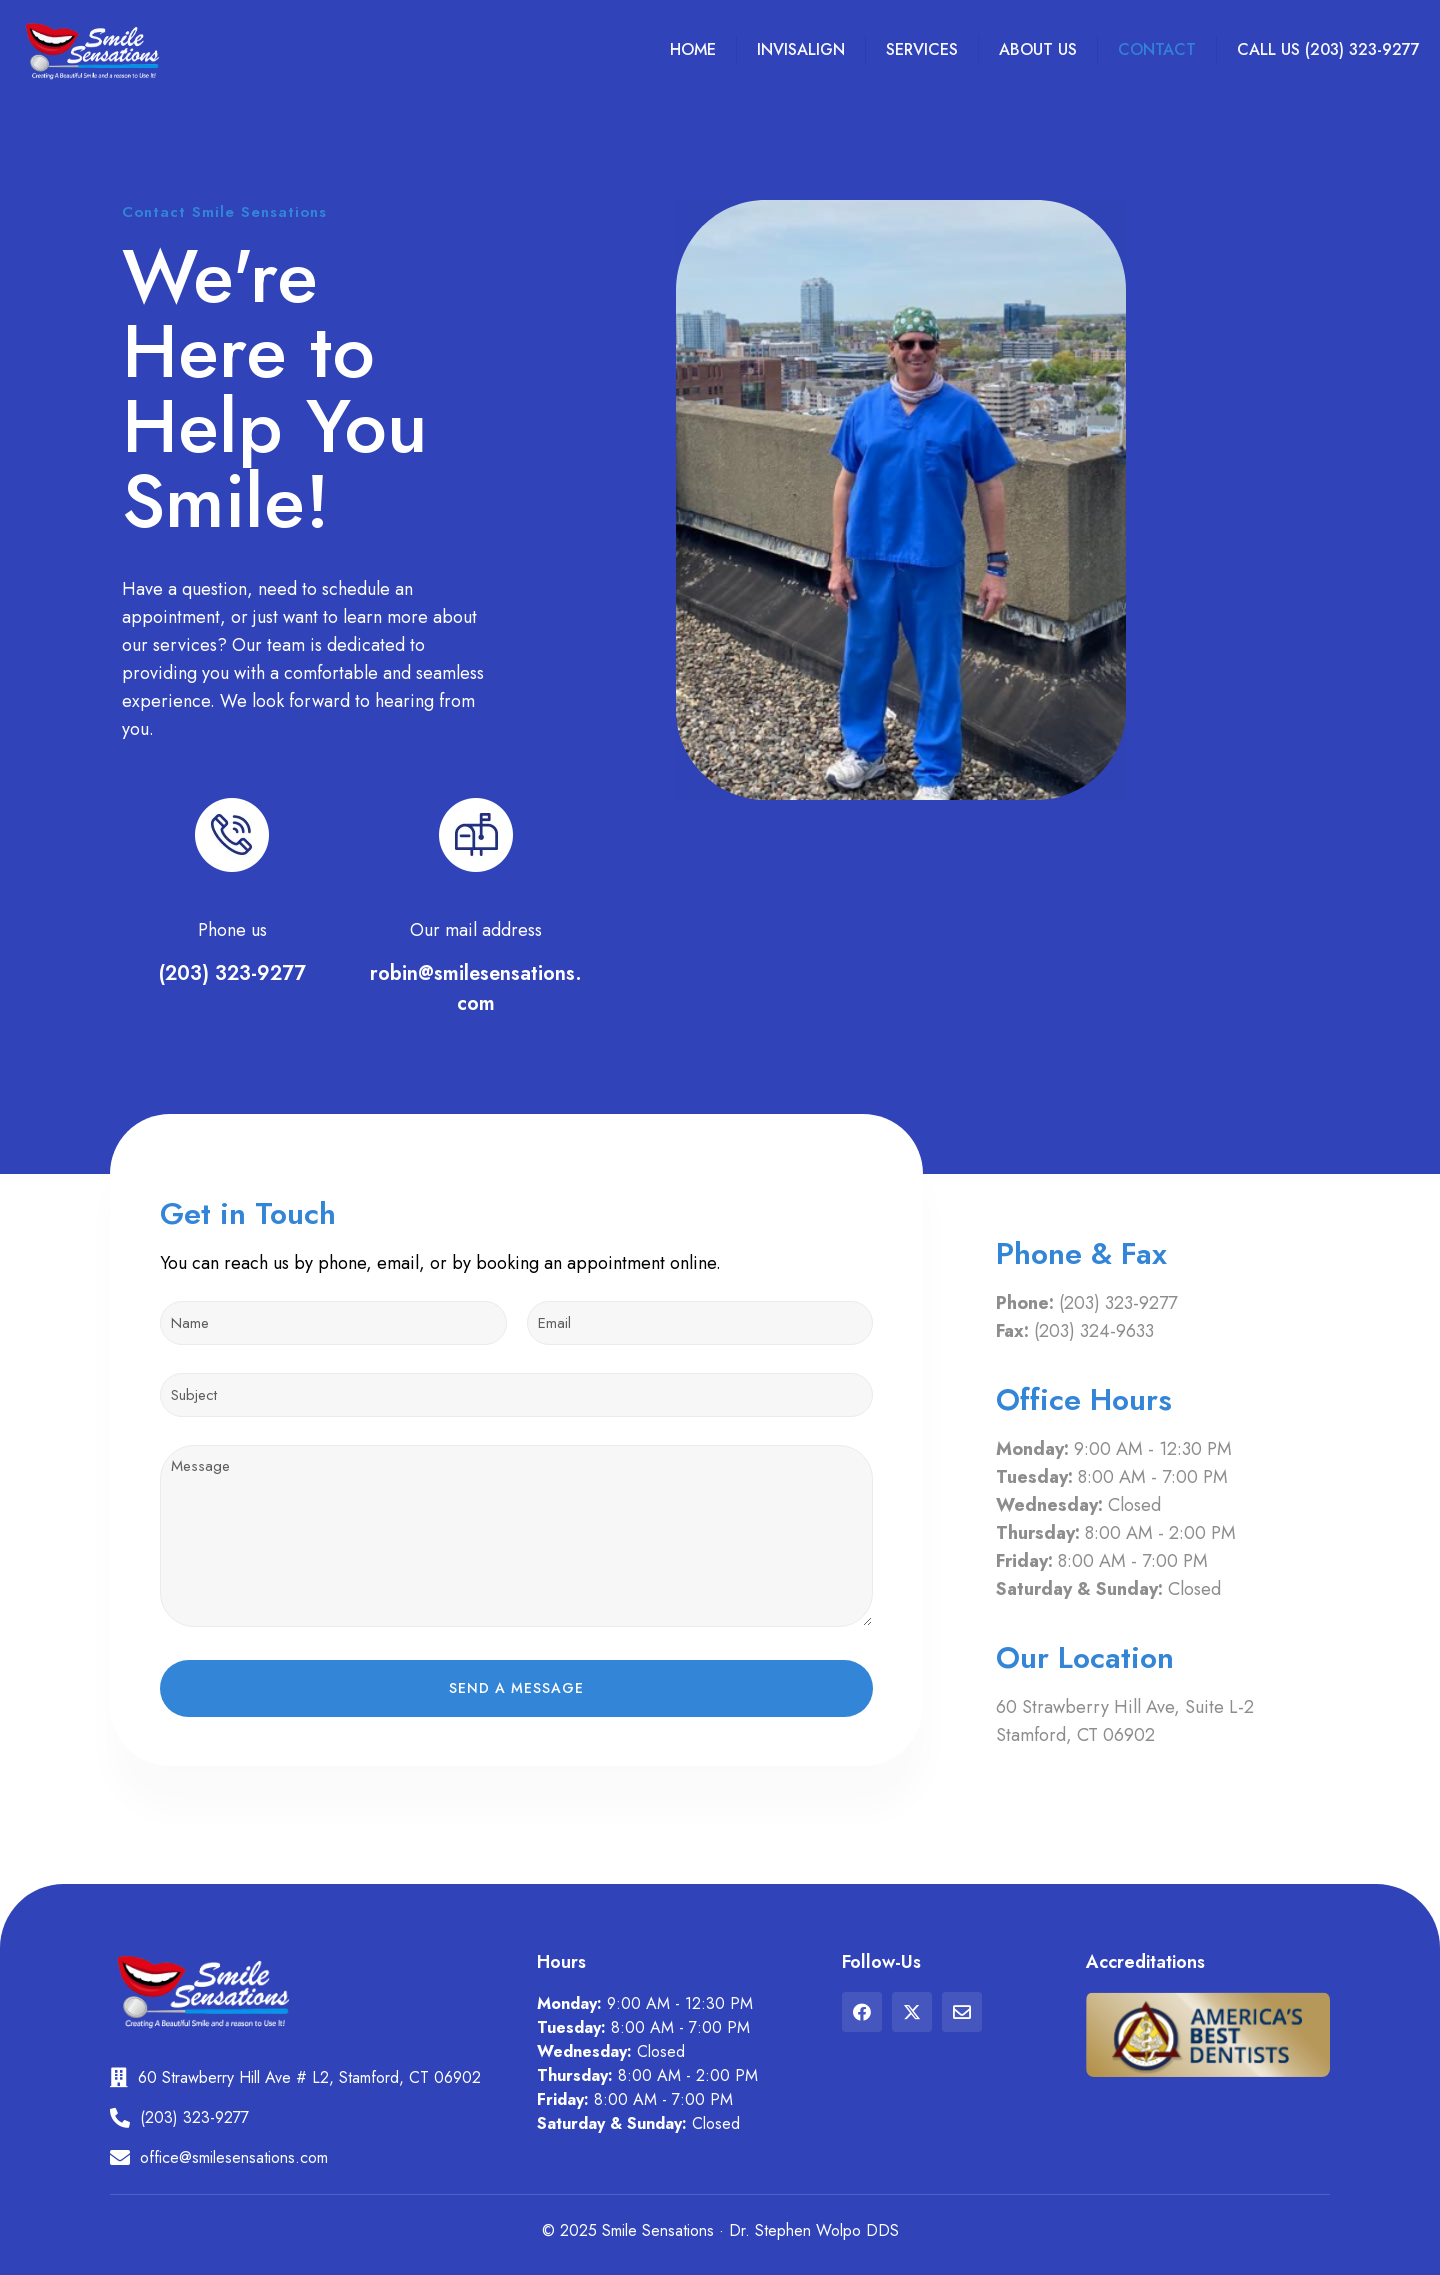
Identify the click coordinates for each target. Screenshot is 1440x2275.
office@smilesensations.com (234, 2157)
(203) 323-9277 (232, 973)
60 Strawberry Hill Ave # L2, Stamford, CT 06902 (309, 2077)
